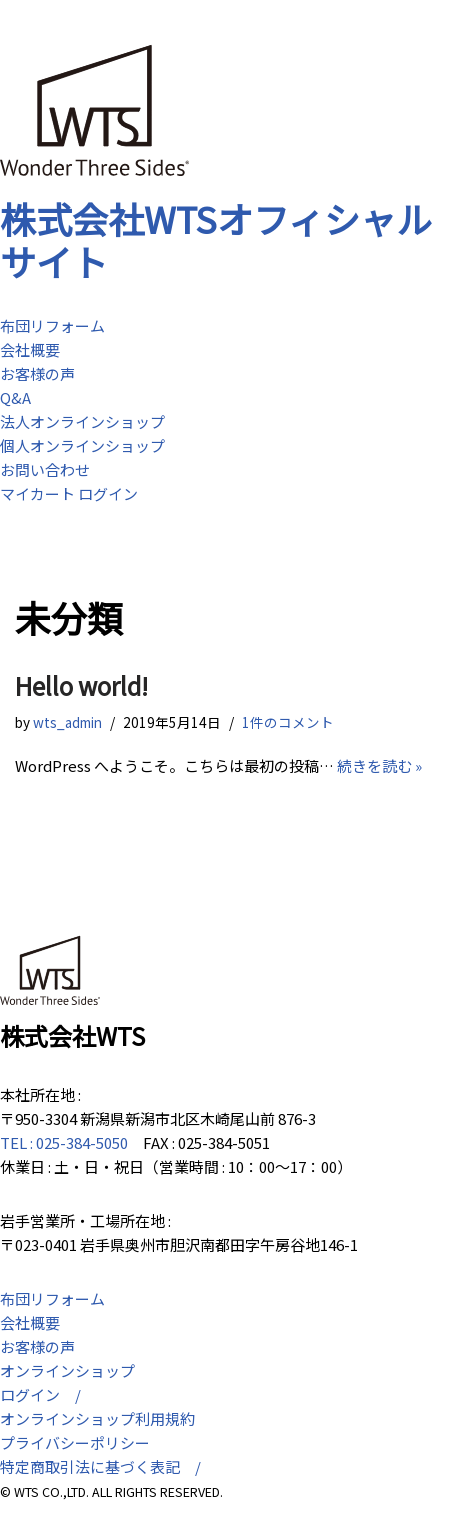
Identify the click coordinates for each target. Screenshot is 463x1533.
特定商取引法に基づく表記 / (100, 1466)
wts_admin (67, 722)
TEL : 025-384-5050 (64, 1142)
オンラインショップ (67, 1370)
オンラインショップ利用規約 (97, 1418)
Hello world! (81, 685)
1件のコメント (288, 722)
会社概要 (30, 349)
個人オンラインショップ (82, 445)
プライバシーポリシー (75, 1442)
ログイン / (40, 1394)
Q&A (15, 397)
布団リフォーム (52, 325)
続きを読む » (379, 765)
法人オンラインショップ (82, 421)
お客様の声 (37, 373)
